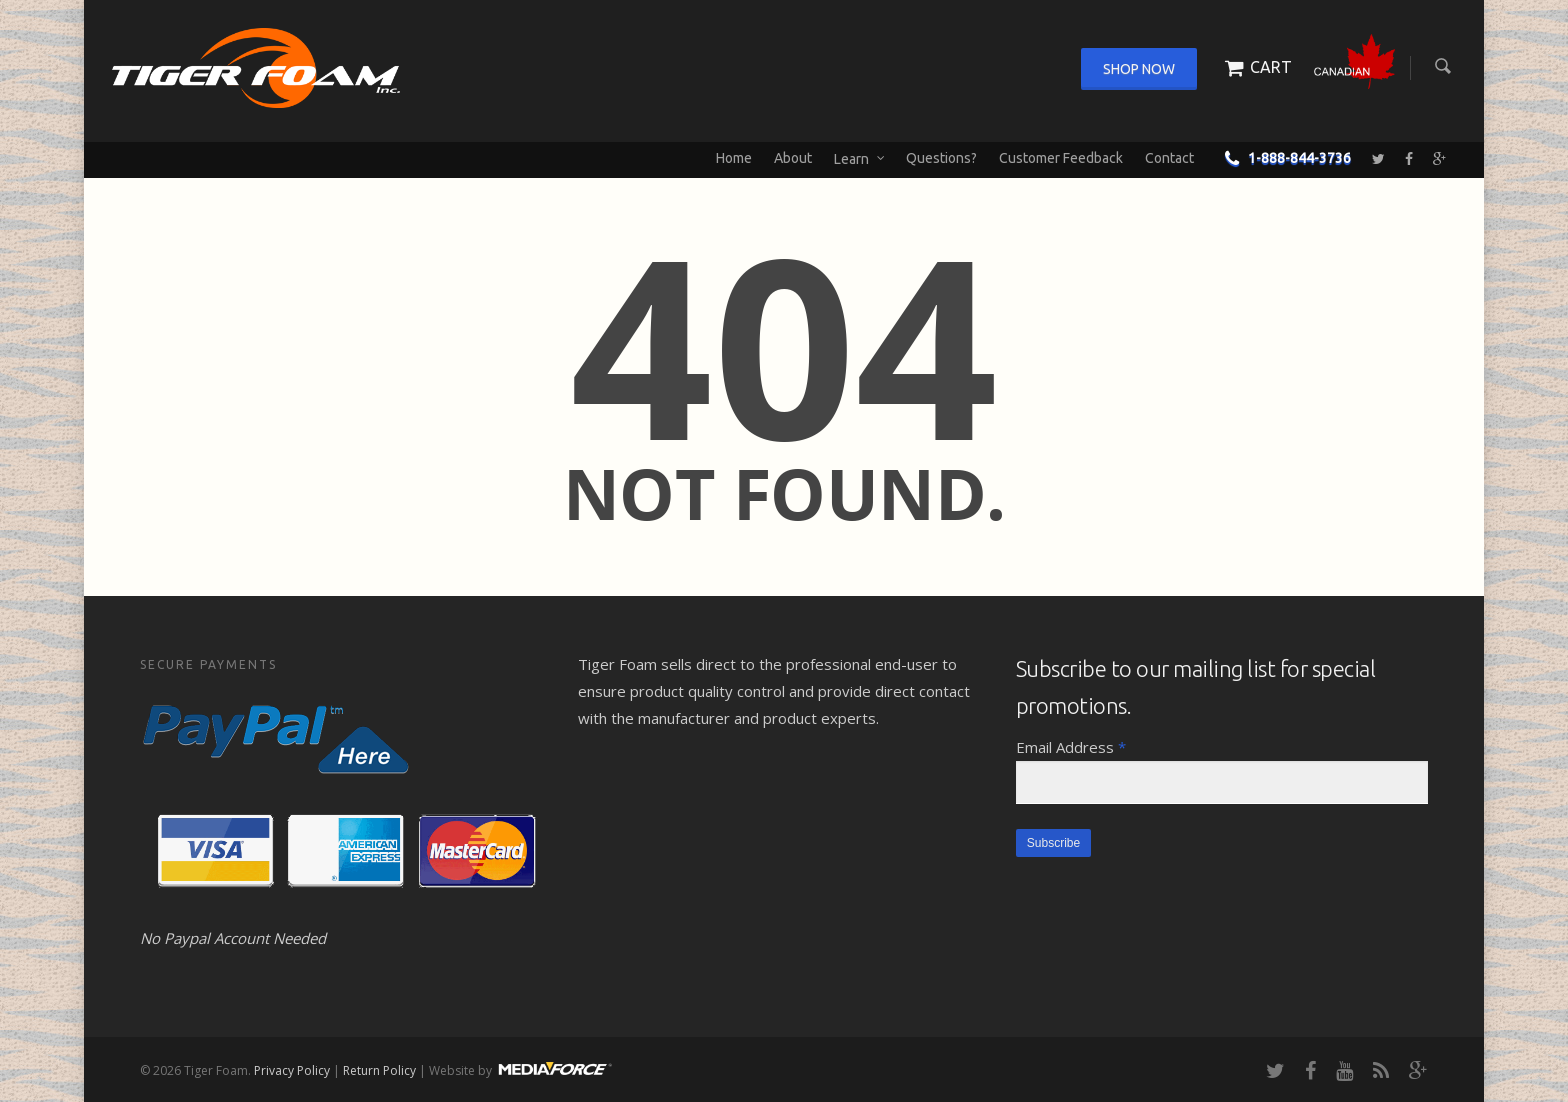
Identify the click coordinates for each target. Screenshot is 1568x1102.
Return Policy (379, 1070)
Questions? (941, 158)
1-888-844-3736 (1283, 158)
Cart (1255, 67)
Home (734, 158)
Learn (860, 159)
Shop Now (1139, 69)
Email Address (1071, 747)
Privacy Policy (292, 1070)
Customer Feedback (1061, 158)
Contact (1169, 158)
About (793, 158)
